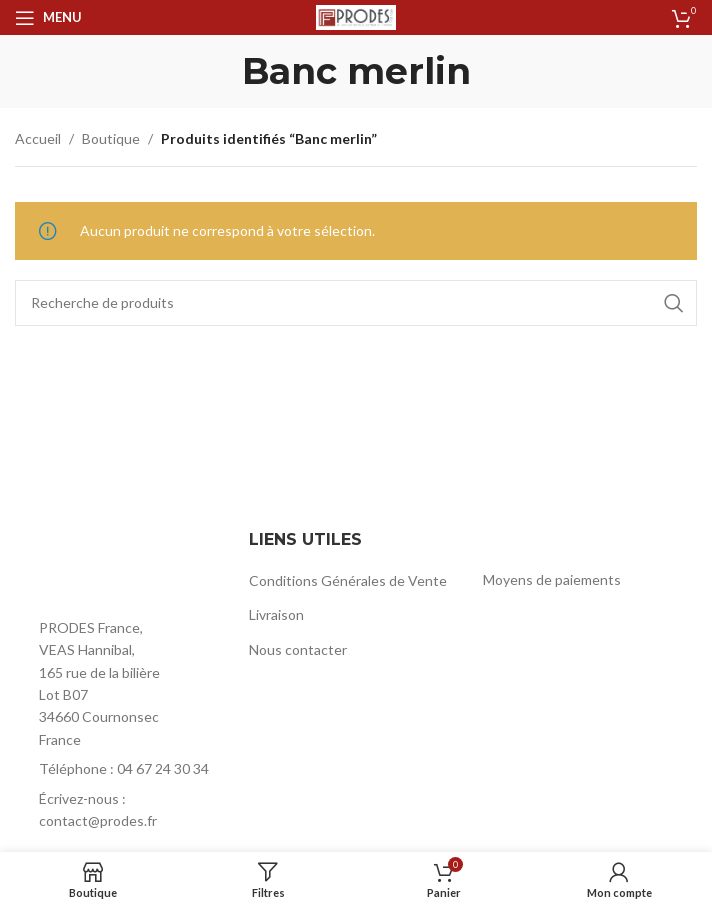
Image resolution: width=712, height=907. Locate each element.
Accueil (38, 138)
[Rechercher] (356, 303)
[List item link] (122, 769)
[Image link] (122, 565)
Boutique (111, 138)
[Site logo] (356, 15)
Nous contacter (298, 649)
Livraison (276, 614)
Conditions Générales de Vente (348, 580)
